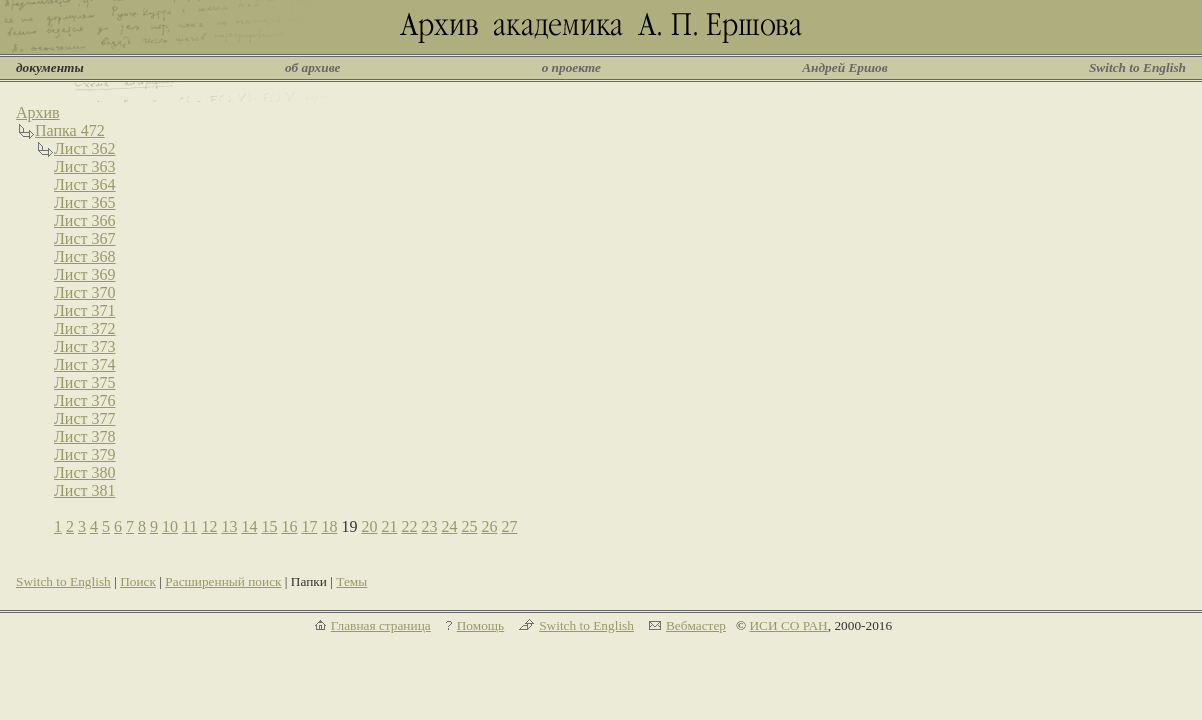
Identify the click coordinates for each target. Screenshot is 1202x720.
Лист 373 (85, 346)
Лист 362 (85, 148)
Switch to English (1137, 67)
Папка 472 (70, 130)
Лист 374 (85, 364)
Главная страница (381, 625)
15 (269, 526)
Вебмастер (696, 625)
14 (249, 526)
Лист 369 (85, 274)
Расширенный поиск (223, 581)
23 (429, 526)
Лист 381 (85, 490)
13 (229, 526)
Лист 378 (85, 436)
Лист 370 (85, 292)
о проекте (571, 67)
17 (309, 526)
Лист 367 (85, 238)
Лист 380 (85, 472)
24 (449, 526)
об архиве (313, 67)
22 (409, 526)
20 (369, 526)
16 (289, 526)
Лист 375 (85, 382)
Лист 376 (85, 400)
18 (329, 526)
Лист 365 (85, 202)
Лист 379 (85, 454)
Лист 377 (85, 418)
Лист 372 (85, 328)
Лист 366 (85, 220)
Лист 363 (85, 166)
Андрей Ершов (845, 67)
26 (489, 526)
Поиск (138, 581)
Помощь (480, 625)
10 (170, 526)
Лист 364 (85, 184)
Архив (38, 112)
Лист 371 (85, 310)
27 (509, 526)
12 (209, 526)
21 (389, 526)
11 (189, 526)
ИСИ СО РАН (788, 625)
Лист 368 (85, 256)
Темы (351, 581)
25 (469, 526)
